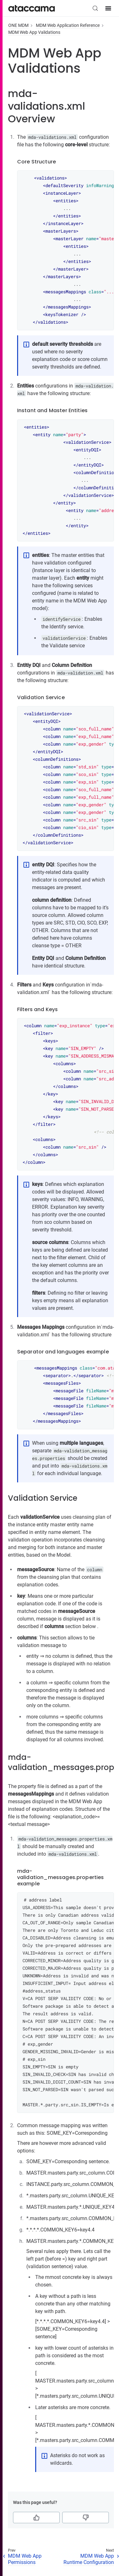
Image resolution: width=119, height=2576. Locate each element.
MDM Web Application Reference (68, 25)
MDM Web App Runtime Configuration (88, 2559)
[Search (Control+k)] (95, 8)
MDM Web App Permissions (25, 2559)
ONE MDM (18, 25)
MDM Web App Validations (34, 32)
